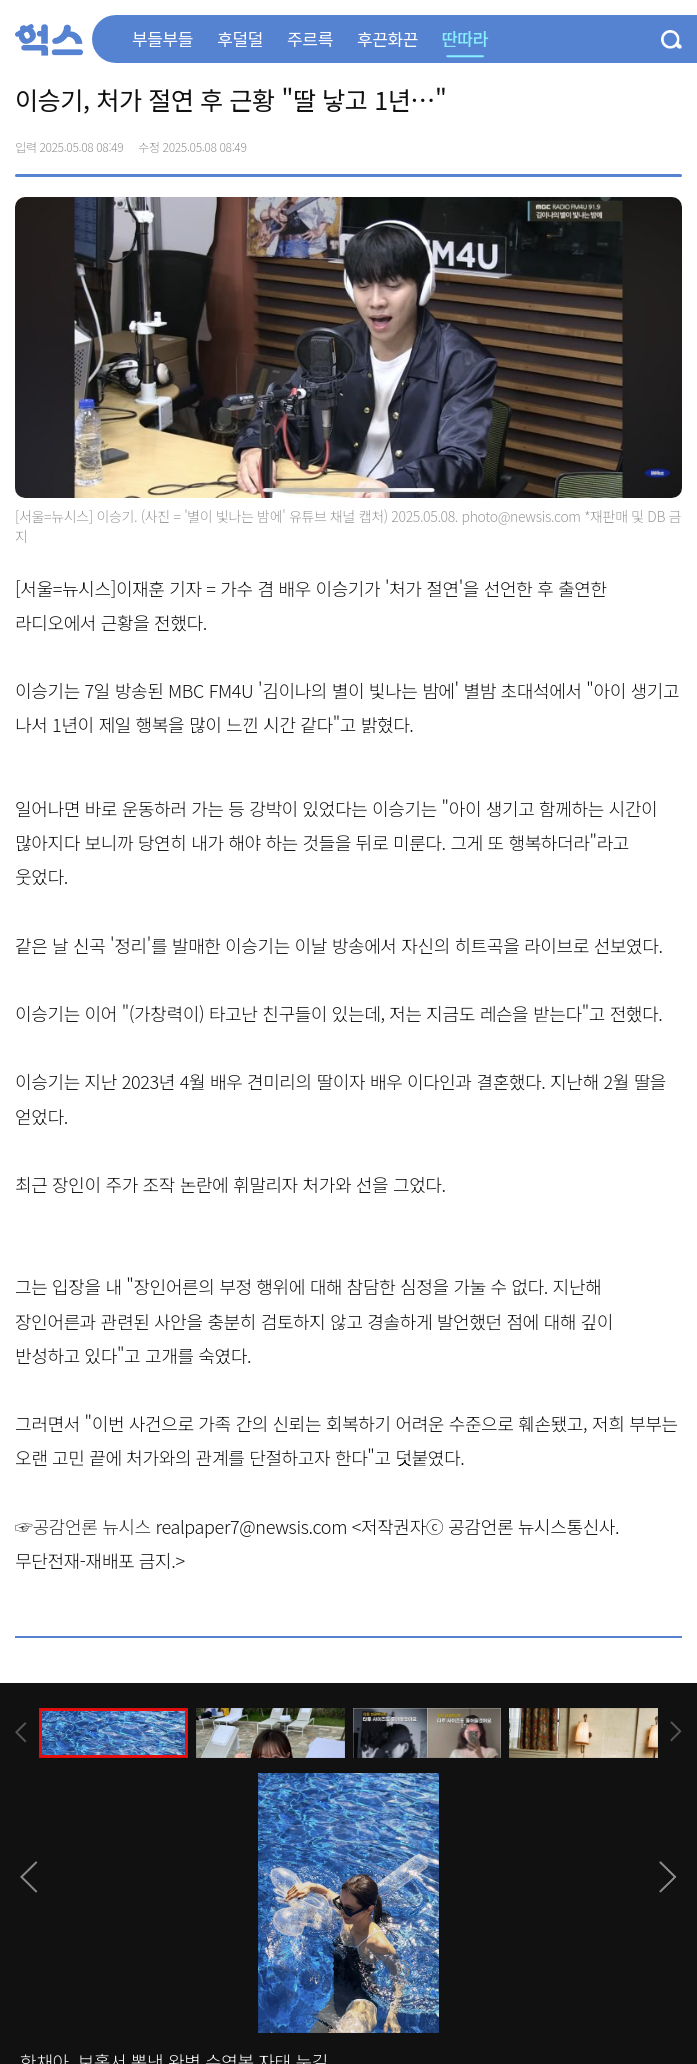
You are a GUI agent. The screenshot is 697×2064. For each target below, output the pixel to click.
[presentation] (21, 1732)
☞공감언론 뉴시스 (83, 1526)
